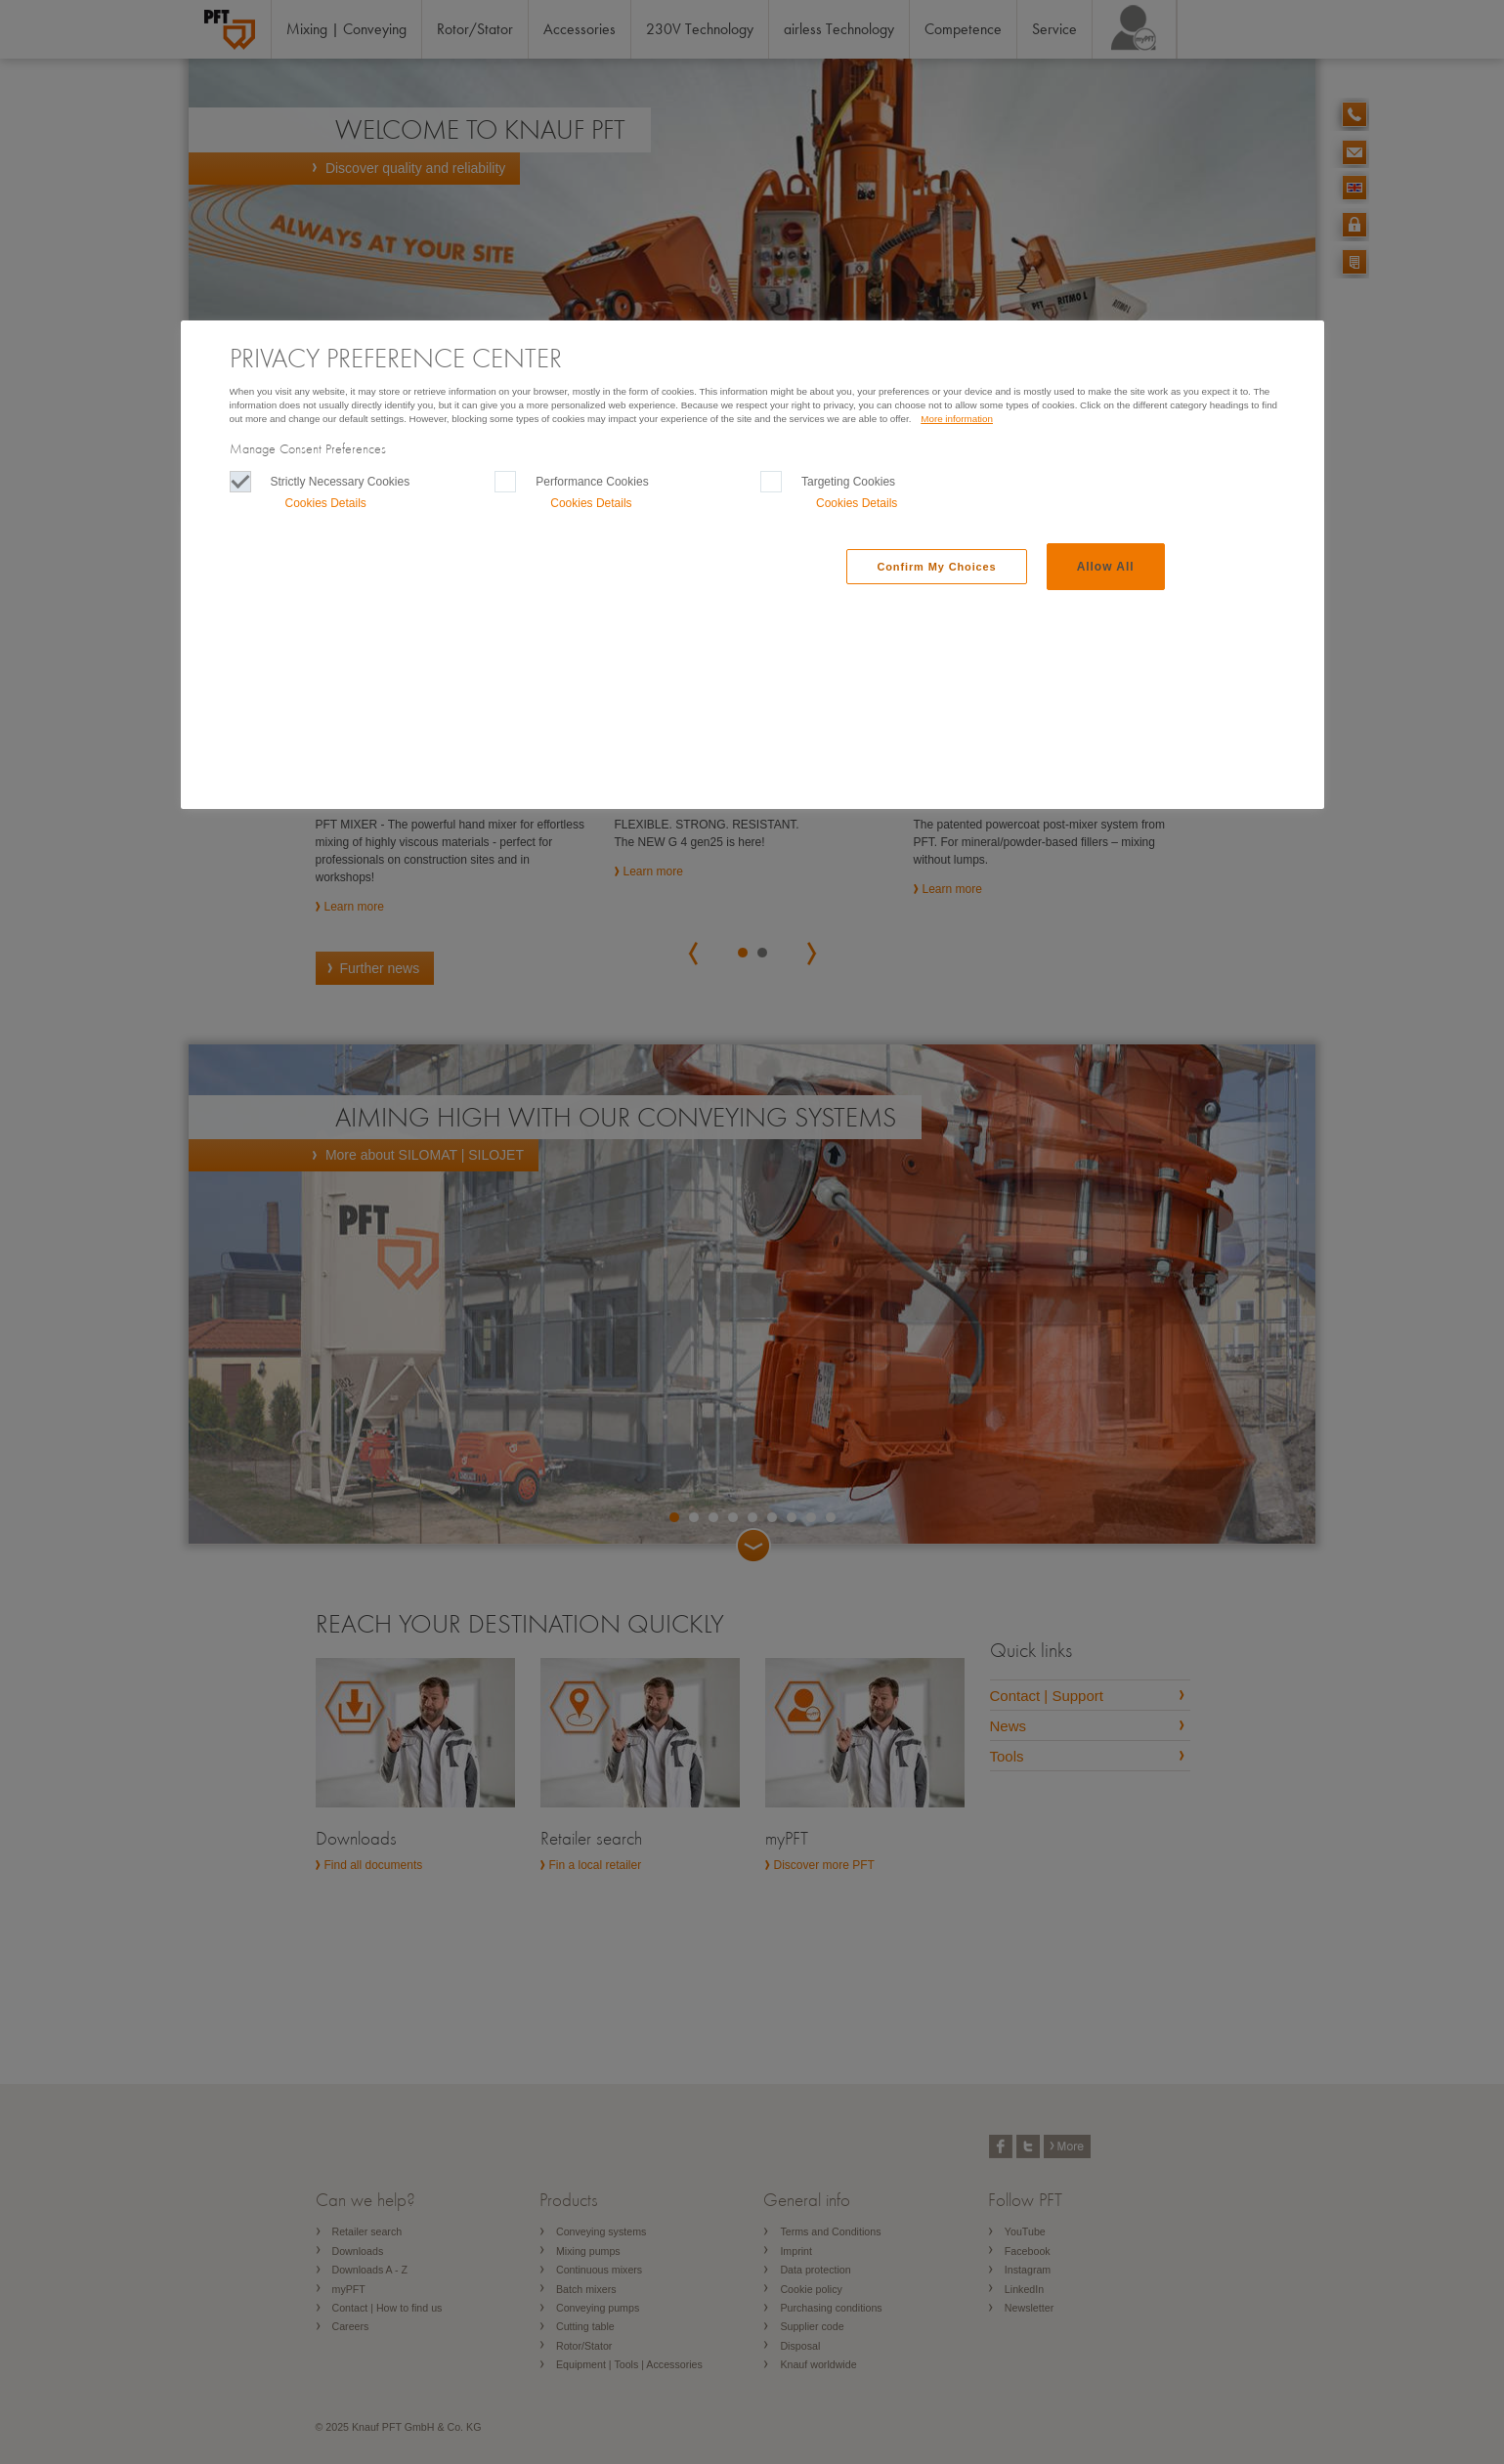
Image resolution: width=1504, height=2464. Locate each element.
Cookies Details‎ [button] (325, 503)
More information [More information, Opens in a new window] (957, 418)
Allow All (1106, 567)
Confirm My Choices (936, 567)
